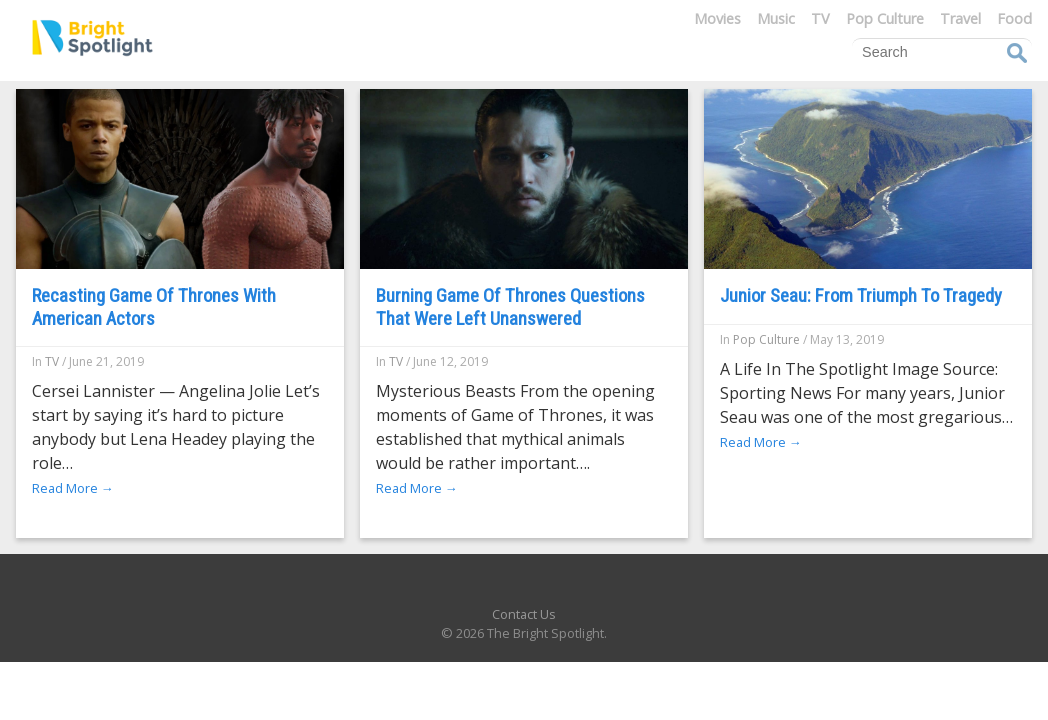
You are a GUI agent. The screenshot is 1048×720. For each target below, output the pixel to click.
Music (776, 18)
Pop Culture (885, 18)
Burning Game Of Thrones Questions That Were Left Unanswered (510, 307)
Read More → (73, 488)
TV (820, 18)
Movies (717, 18)
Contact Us (524, 614)
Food (1014, 18)
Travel (960, 18)
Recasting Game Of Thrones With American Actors (154, 307)
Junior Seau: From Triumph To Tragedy (861, 296)
